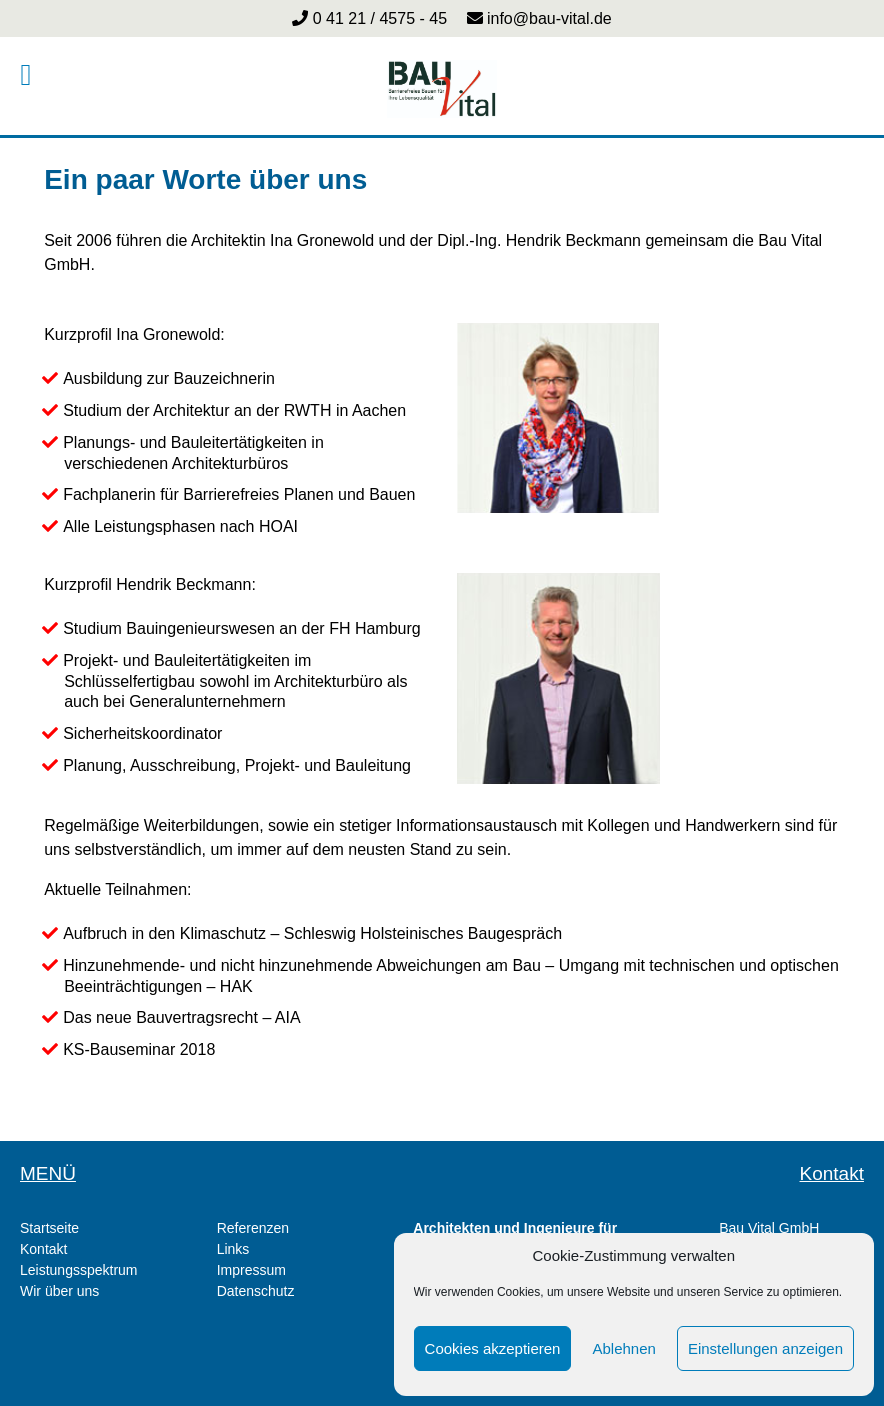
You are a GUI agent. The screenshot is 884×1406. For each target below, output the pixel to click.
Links (233, 1249)
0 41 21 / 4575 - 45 (379, 18)
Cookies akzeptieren (493, 1348)
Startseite (49, 1228)
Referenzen (253, 1228)
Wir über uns (59, 1291)
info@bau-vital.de (547, 18)
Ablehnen (623, 1348)
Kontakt (43, 1249)
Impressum (251, 1270)
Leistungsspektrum (79, 1270)
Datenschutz (256, 1291)
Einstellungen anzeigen (765, 1348)
